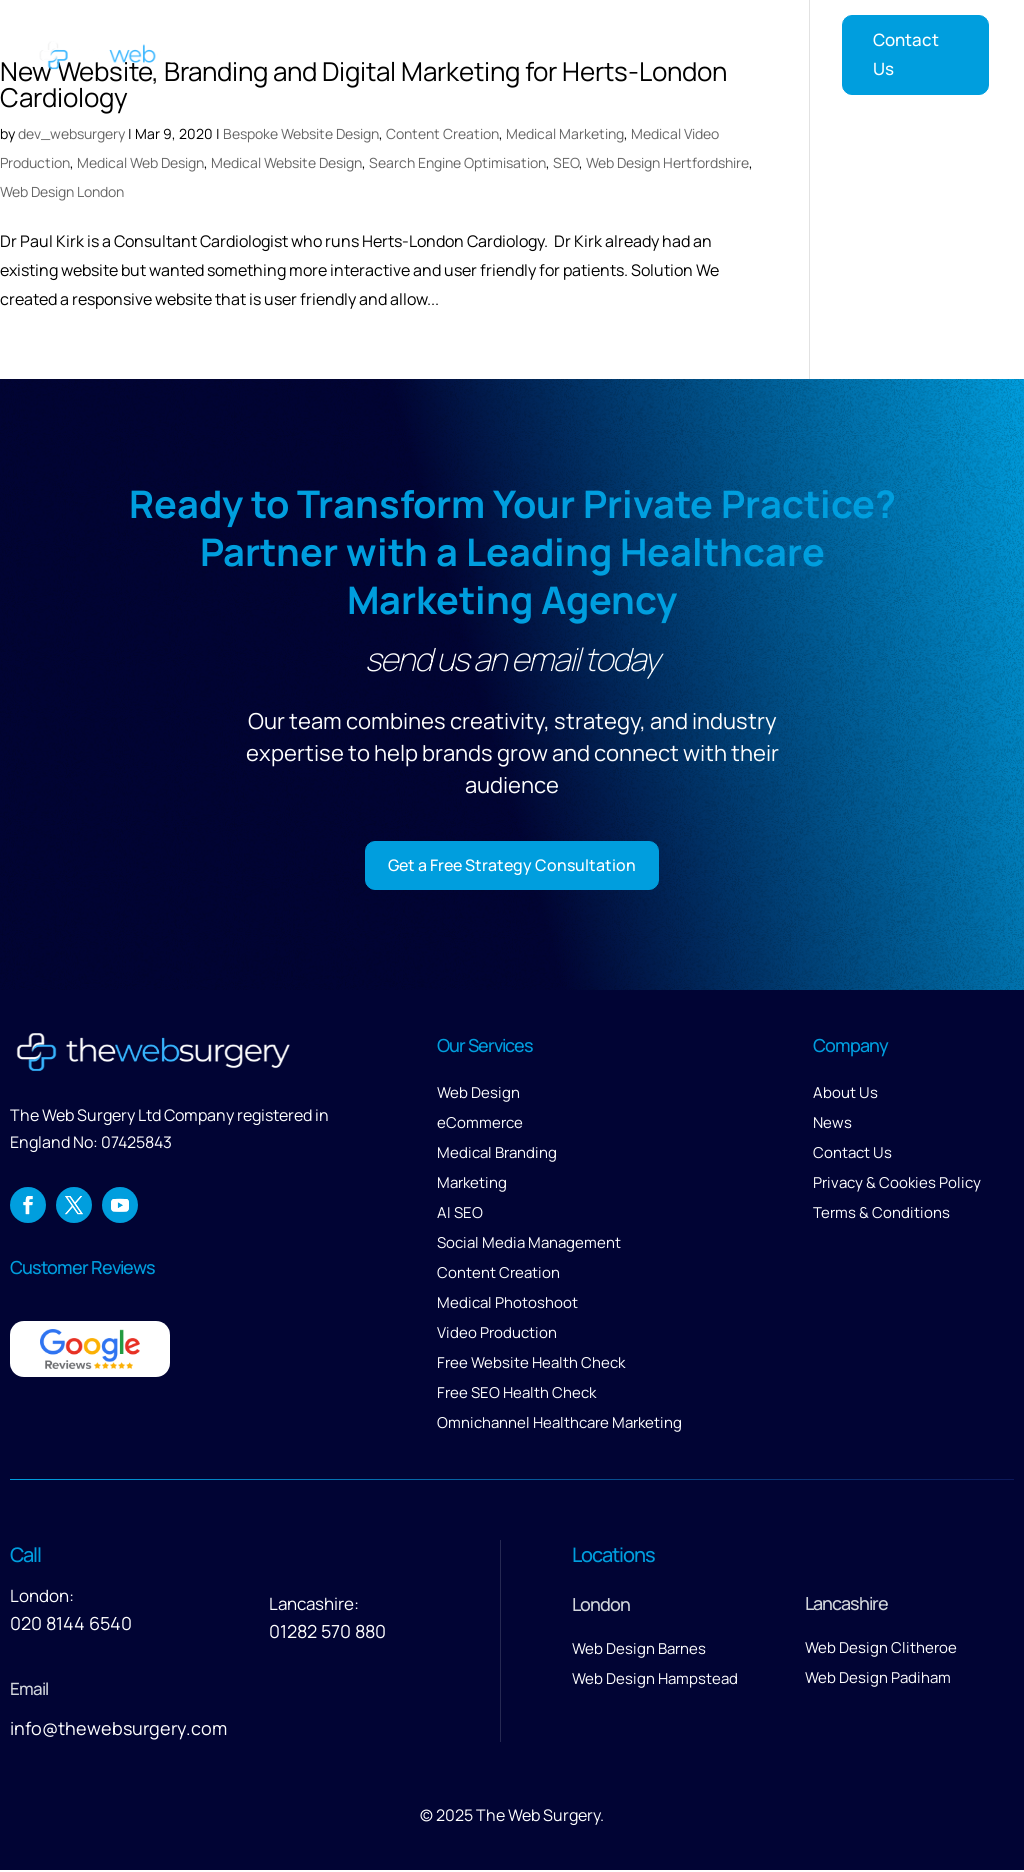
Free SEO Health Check (516, 1394)
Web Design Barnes (639, 1650)
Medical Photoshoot (507, 1304)
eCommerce (480, 1124)
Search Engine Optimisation (457, 162)
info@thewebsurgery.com (118, 1730)
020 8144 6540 (71, 1625)
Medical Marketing (565, 133)
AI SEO (460, 1214)
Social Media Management (529, 1244)
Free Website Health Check (531, 1364)
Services (392, 50)
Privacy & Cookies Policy (897, 1184)
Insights (769, 50)
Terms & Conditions (881, 1214)
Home (314, 50)
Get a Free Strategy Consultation (512, 865)
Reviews (683, 50)
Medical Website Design (286, 162)
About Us (845, 1094)
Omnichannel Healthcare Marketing (559, 1424)
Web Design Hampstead (655, 1680)
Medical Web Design (140, 162)
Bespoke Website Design (301, 133)
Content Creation (442, 133)
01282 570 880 (327, 1633)
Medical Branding (497, 1154)
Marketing (472, 1184)
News (832, 1124)
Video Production (497, 1334)
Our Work (503, 50)
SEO (566, 162)
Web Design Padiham (878, 1679)
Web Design (478, 1094)
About (584, 50)
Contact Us (906, 54)
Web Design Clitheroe (881, 1649)
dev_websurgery (71, 133)
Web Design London (62, 191)
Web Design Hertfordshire (667, 162)
